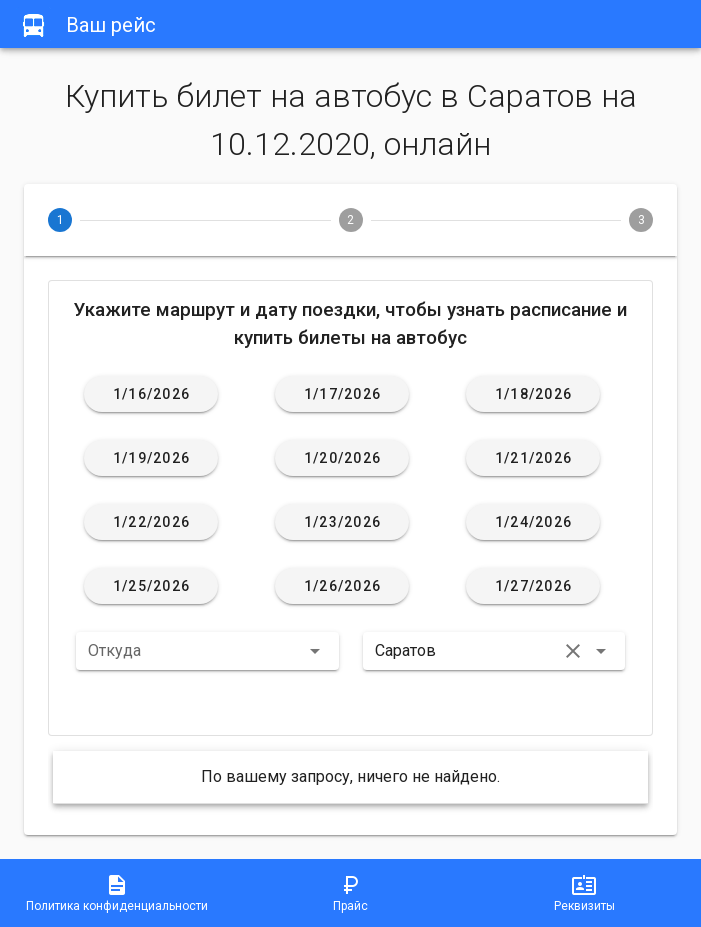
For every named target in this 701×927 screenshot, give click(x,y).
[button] (207, 651)
